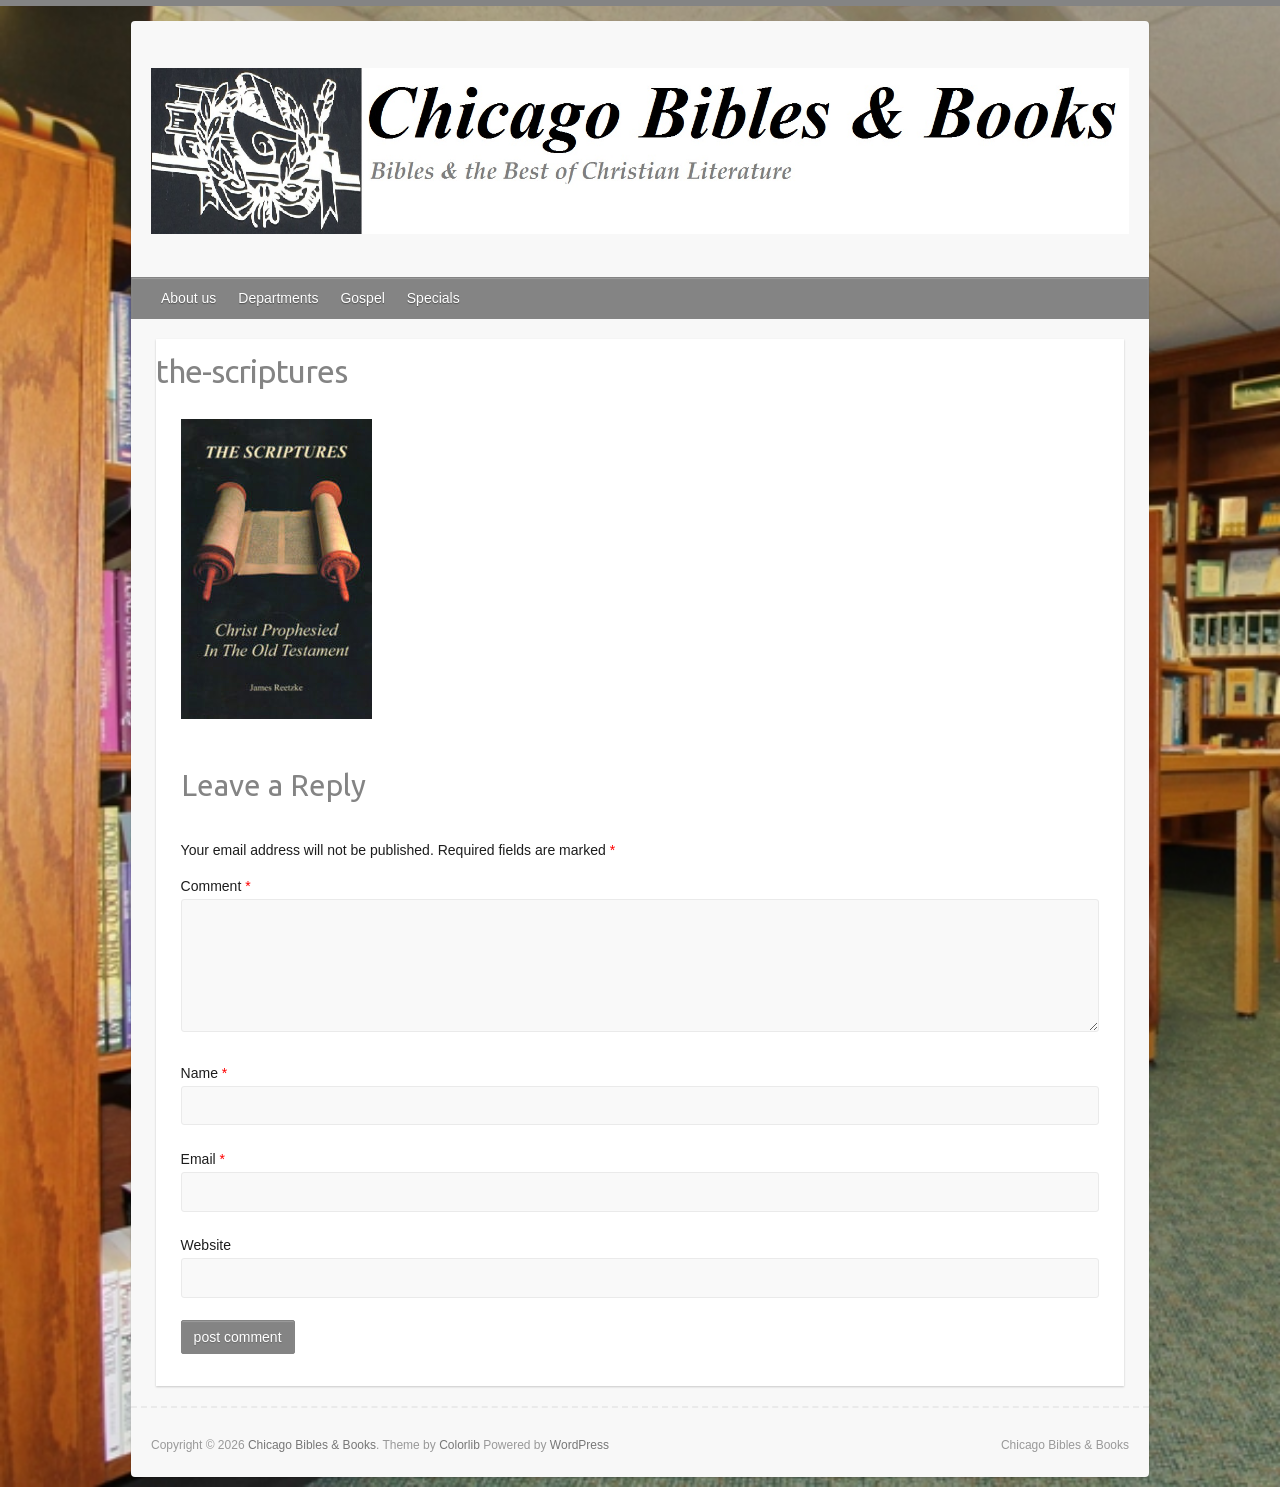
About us (188, 298)
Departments (278, 298)
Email (203, 1159)
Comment (216, 886)
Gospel (362, 298)
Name (204, 1073)
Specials (433, 298)
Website (206, 1245)
